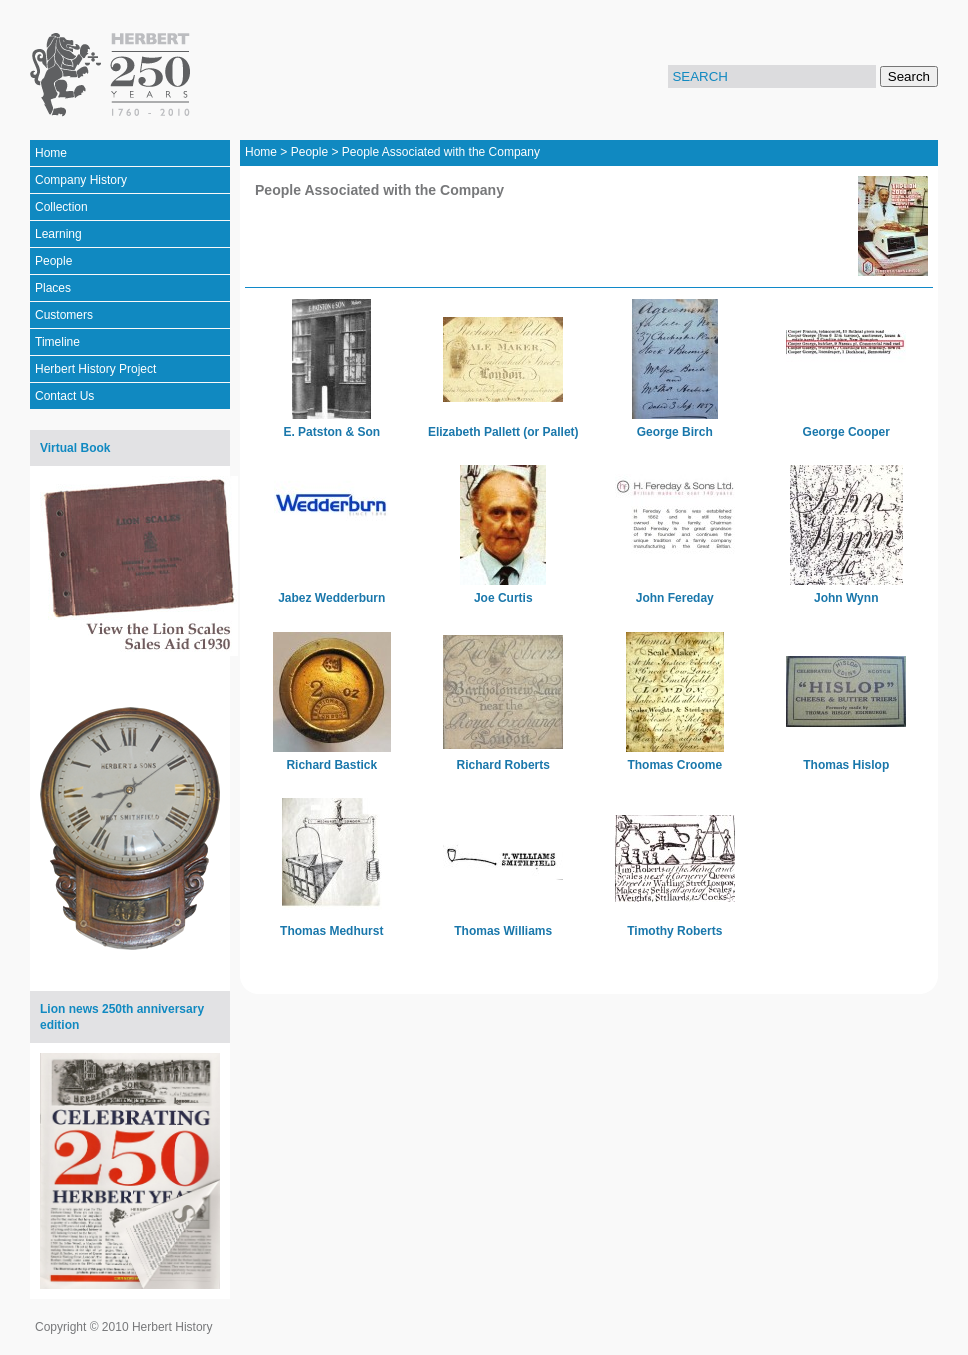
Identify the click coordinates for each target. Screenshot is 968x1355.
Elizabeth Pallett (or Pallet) (503, 432)
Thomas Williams (503, 931)
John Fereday (675, 598)
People (53, 261)
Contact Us (64, 396)
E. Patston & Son (331, 432)
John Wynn (846, 598)
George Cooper (846, 432)
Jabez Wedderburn (331, 598)
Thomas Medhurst (331, 931)
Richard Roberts (503, 765)
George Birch (675, 432)
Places (53, 288)
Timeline (57, 342)
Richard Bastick (331, 765)
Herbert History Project (95, 369)
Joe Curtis (503, 598)
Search (909, 76)
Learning (58, 234)
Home (51, 153)
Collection (61, 207)
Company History (81, 180)
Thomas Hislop (846, 765)
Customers (64, 315)
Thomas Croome (674, 765)
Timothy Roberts (674, 931)
